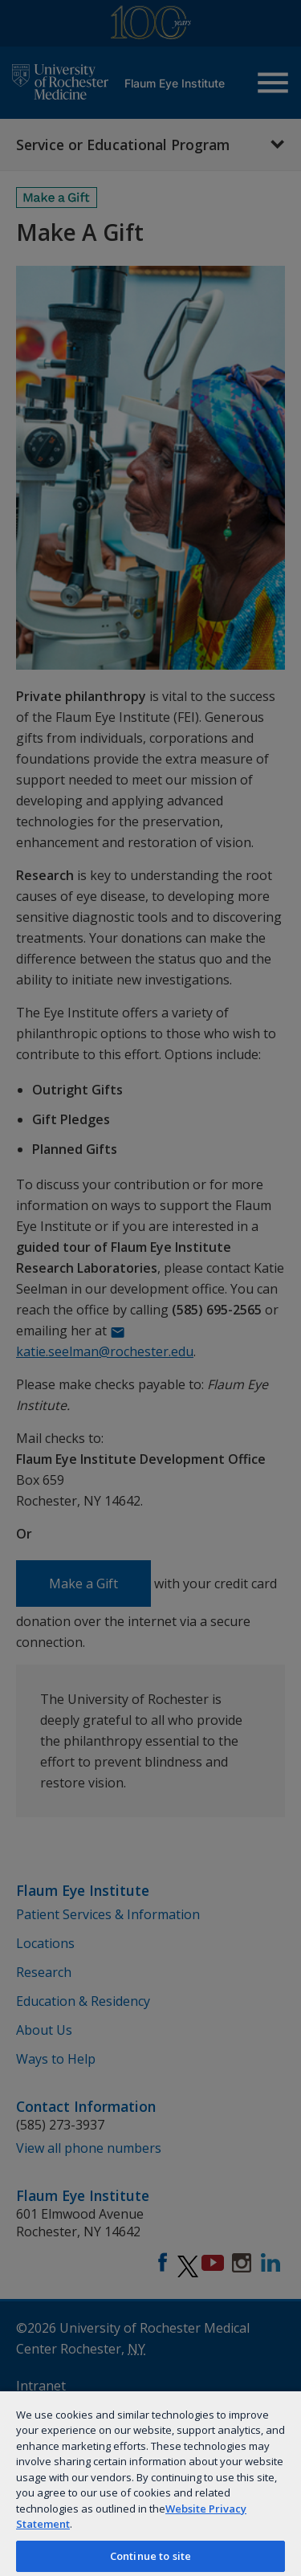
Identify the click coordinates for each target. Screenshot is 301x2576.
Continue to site (150, 2556)
